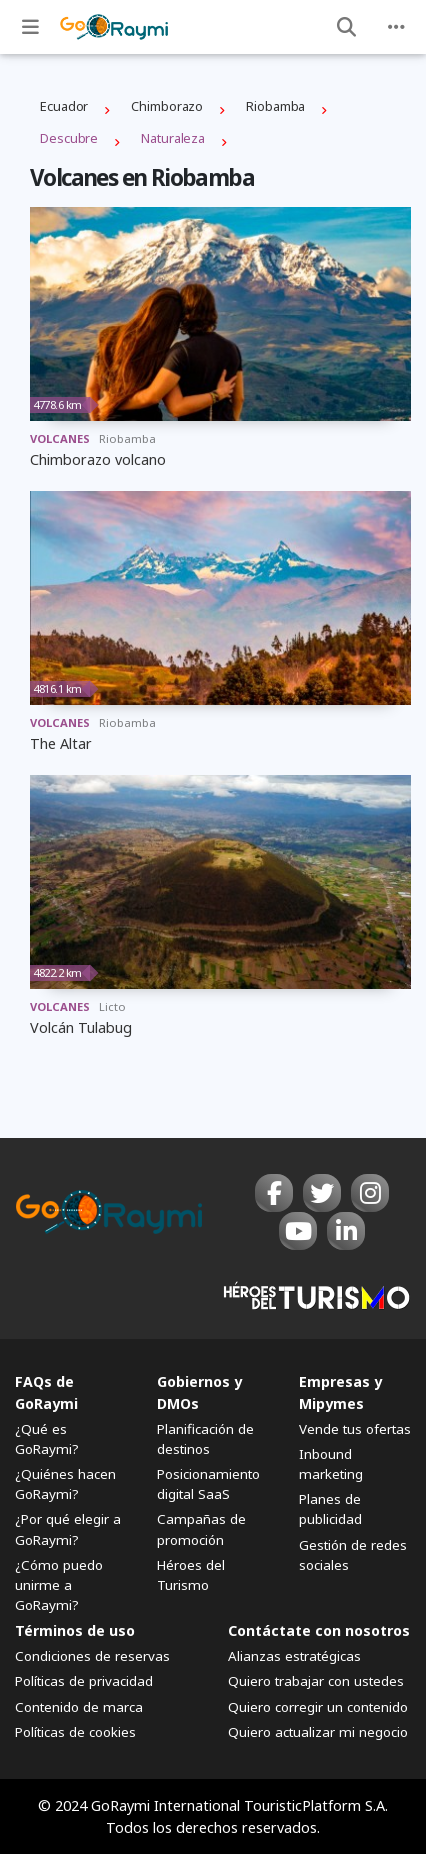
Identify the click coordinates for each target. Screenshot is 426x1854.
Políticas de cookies (75, 1732)
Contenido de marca (79, 1707)
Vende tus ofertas (355, 1429)
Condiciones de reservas (92, 1656)
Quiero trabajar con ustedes (316, 1681)
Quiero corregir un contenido (318, 1707)
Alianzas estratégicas (294, 1656)
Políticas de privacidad (84, 1681)
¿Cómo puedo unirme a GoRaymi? (59, 1585)
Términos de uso (75, 1630)
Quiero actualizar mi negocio (318, 1732)
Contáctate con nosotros (319, 1630)
